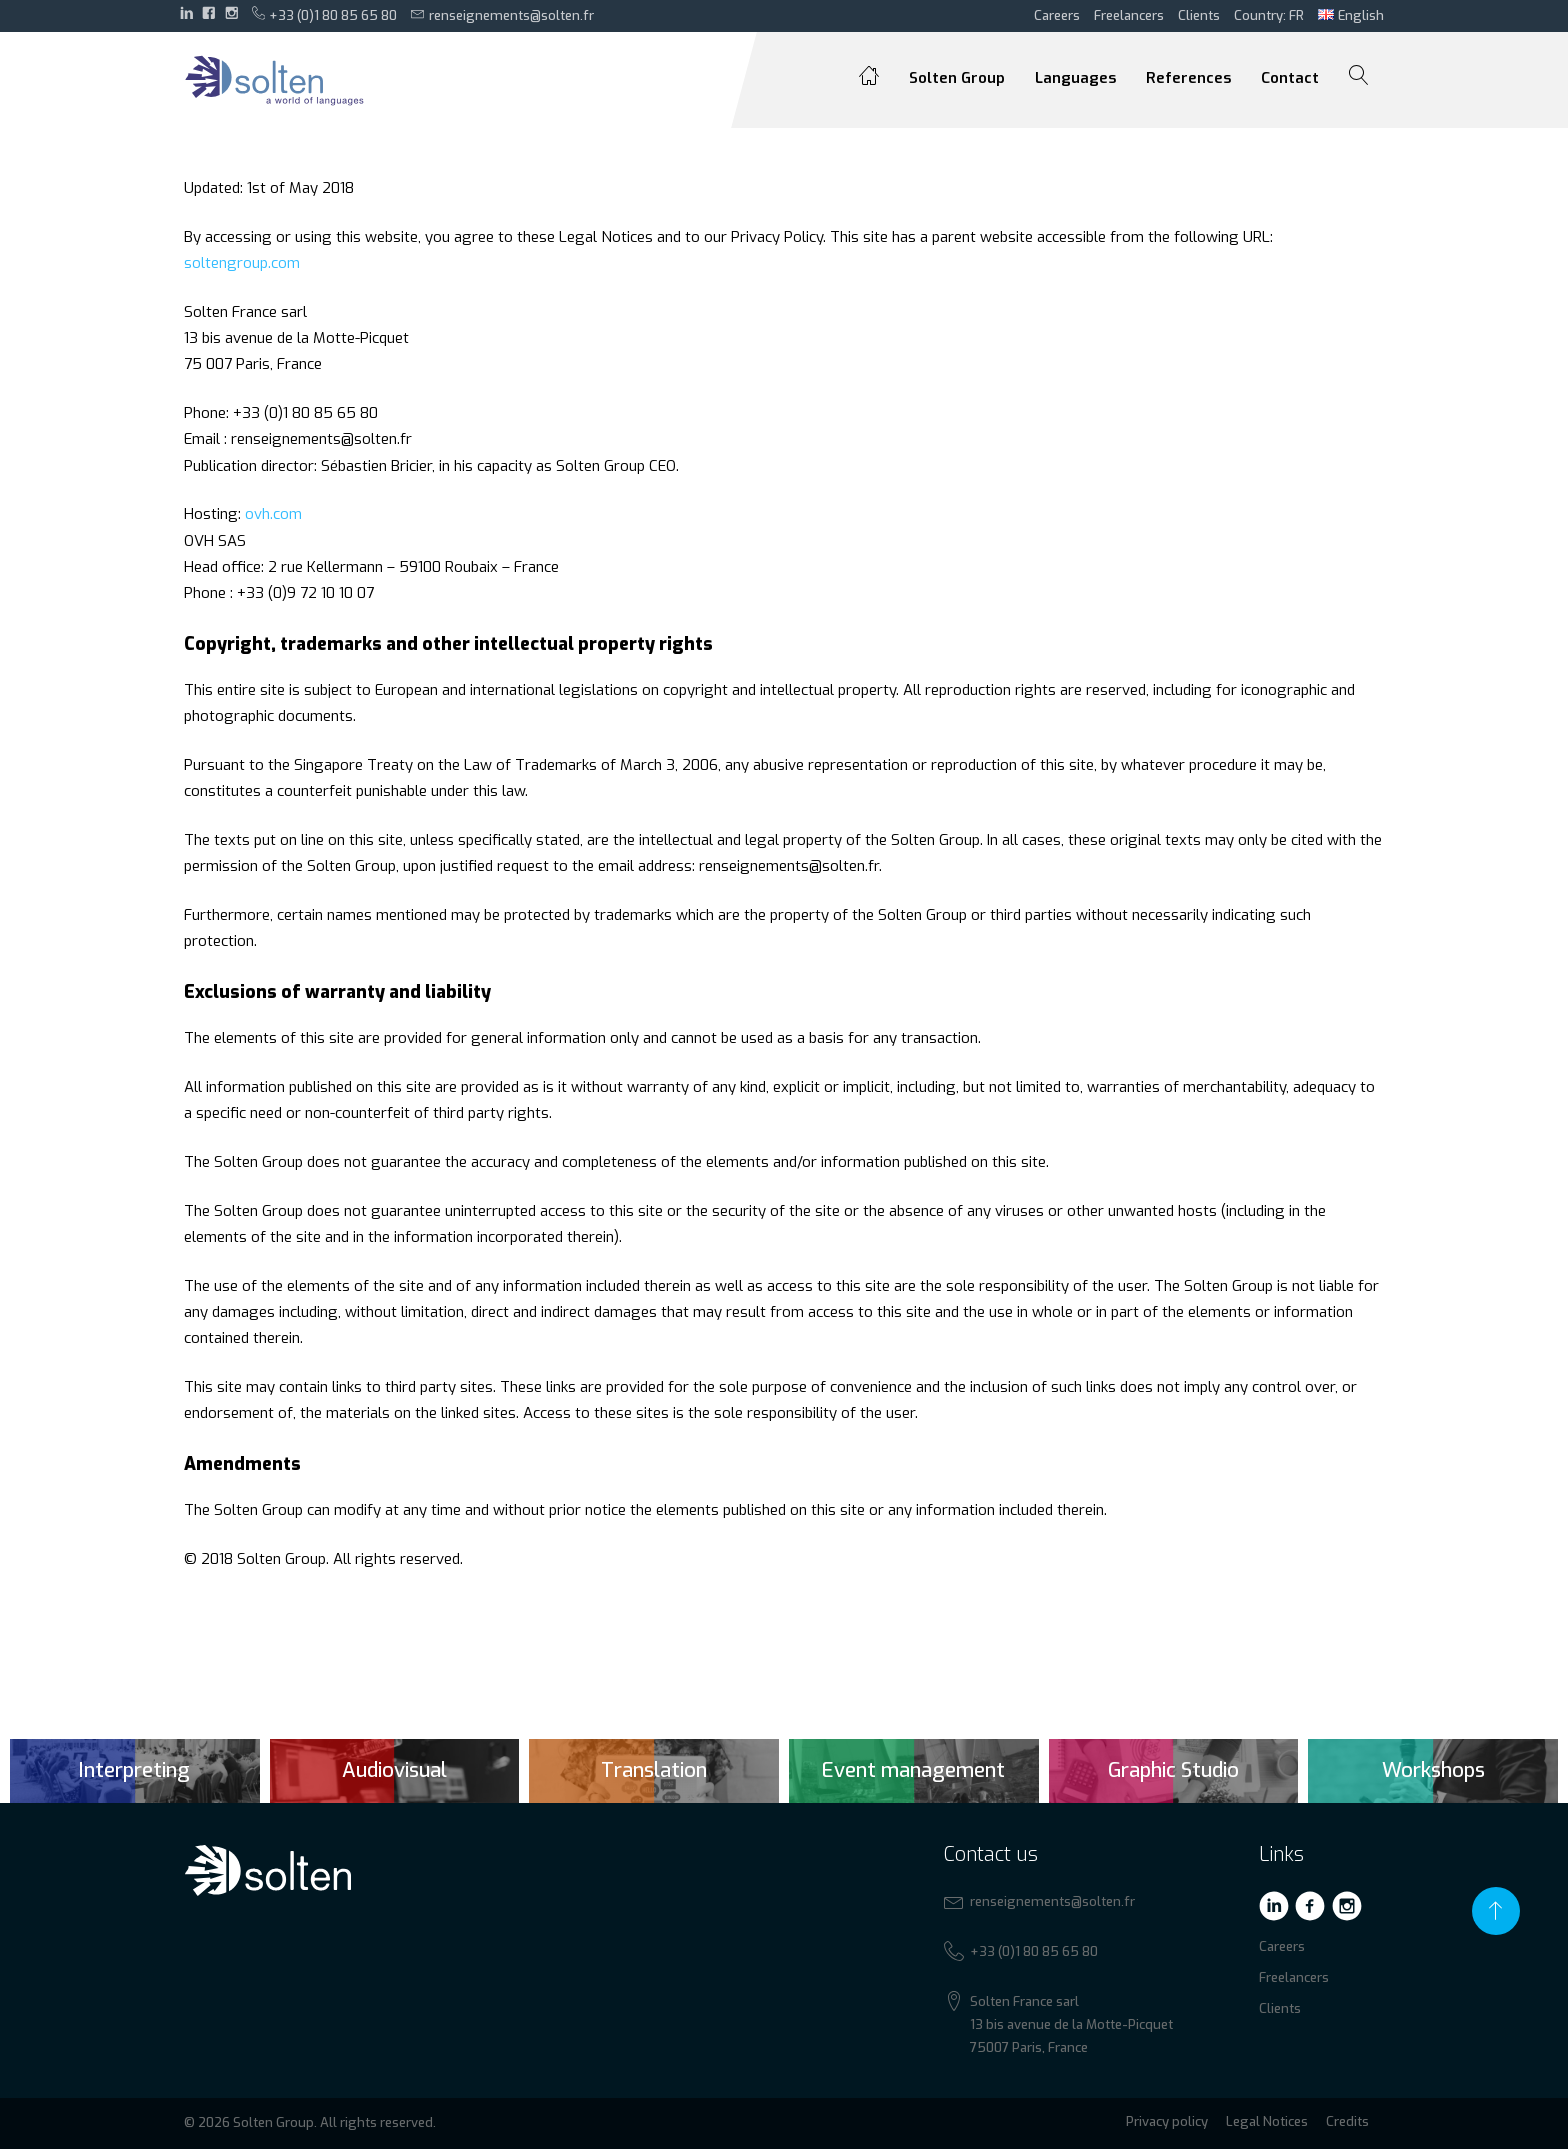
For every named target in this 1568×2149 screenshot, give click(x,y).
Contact (1290, 78)
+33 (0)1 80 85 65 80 (325, 15)
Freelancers (1129, 15)
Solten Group (957, 78)
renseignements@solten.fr (502, 15)
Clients (1199, 15)
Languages (1075, 78)
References (1188, 78)
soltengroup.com (242, 263)
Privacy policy (1167, 2121)
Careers (1057, 15)
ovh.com (273, 514)
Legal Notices (1267, 2121)
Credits (1347, 2121)
